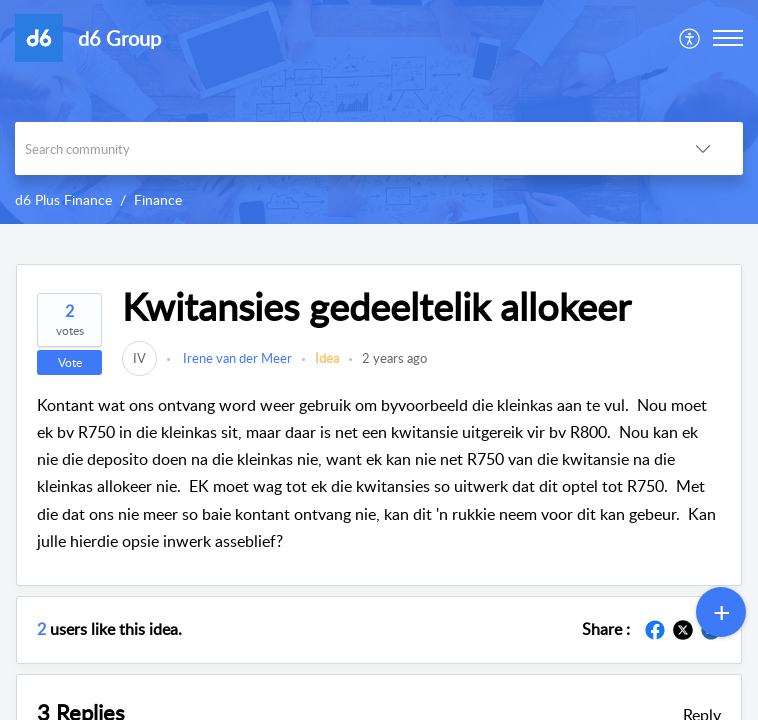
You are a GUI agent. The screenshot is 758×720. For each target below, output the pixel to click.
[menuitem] (690, 38)
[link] (139, 358)
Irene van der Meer (236, 358)
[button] (690, 38)
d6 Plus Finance (63, 199)
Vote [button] (70, 362)
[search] (339, 148)
